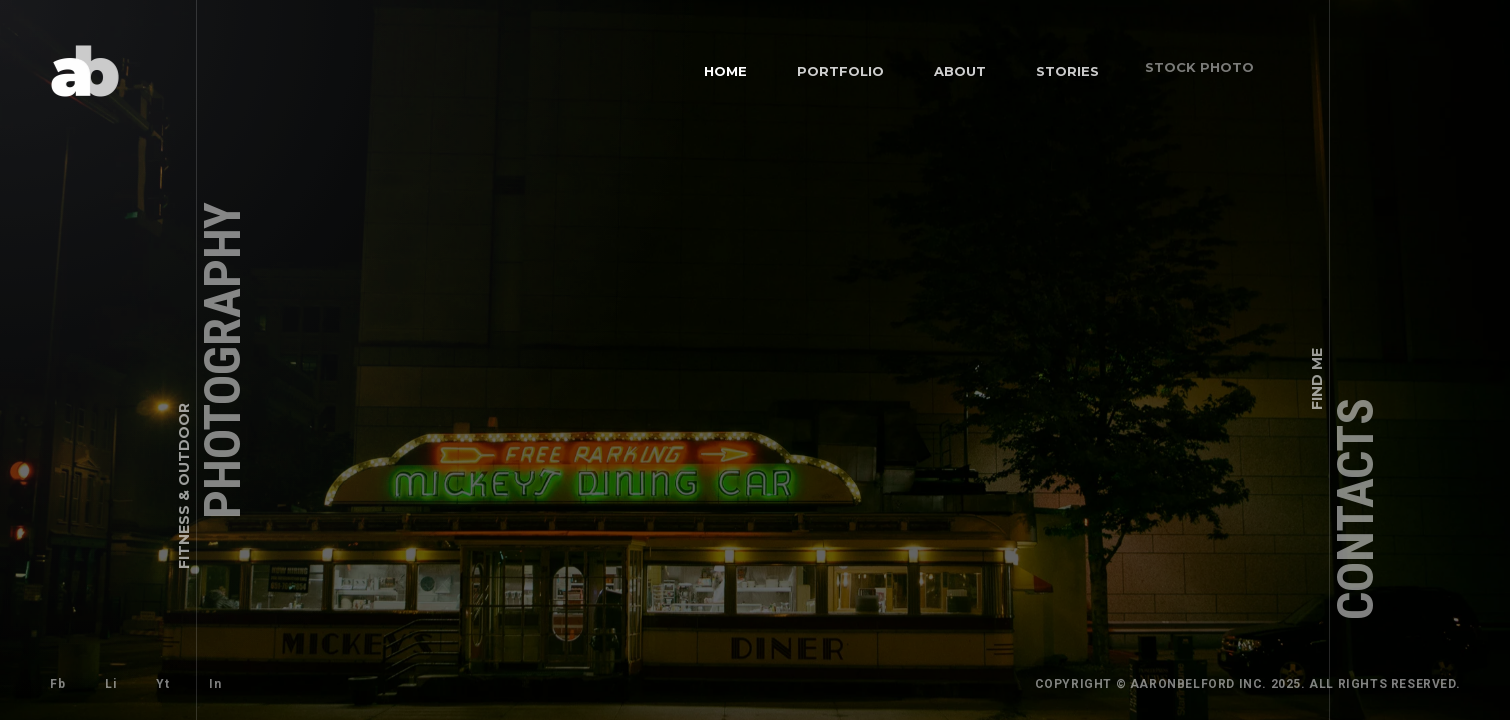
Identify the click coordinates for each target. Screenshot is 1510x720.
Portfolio (838, 69)
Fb (57, 684)
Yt (153, 675)
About (951, 62)
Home (725, 71)
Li (108, 682)
